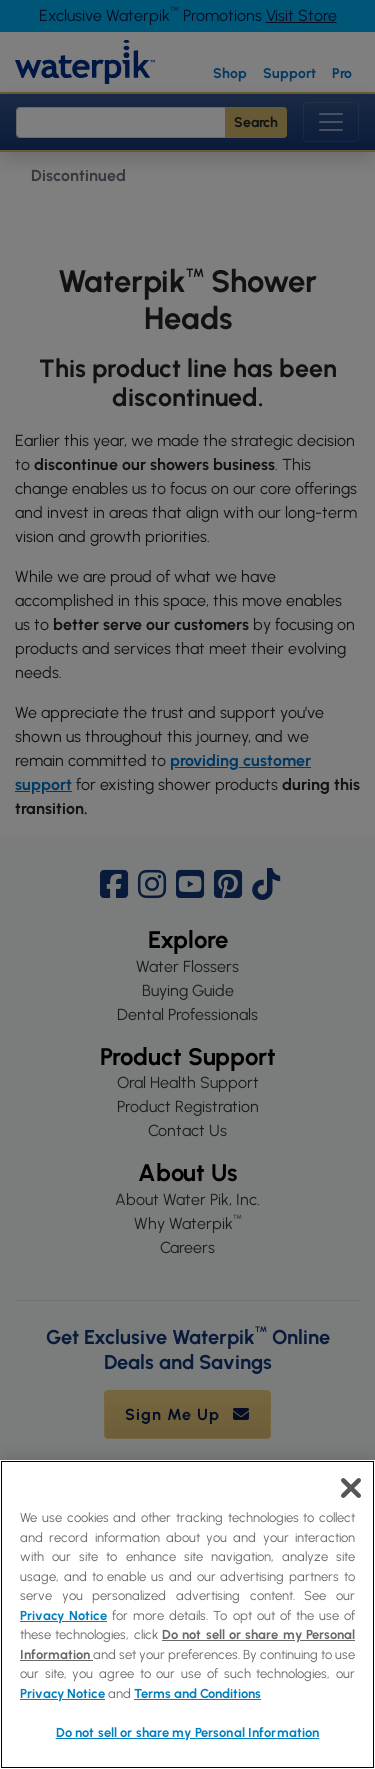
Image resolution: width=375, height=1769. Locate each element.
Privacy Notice (63, 1615)
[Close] (351, 1488)
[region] (187, 1614)
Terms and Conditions (197, 1693)
